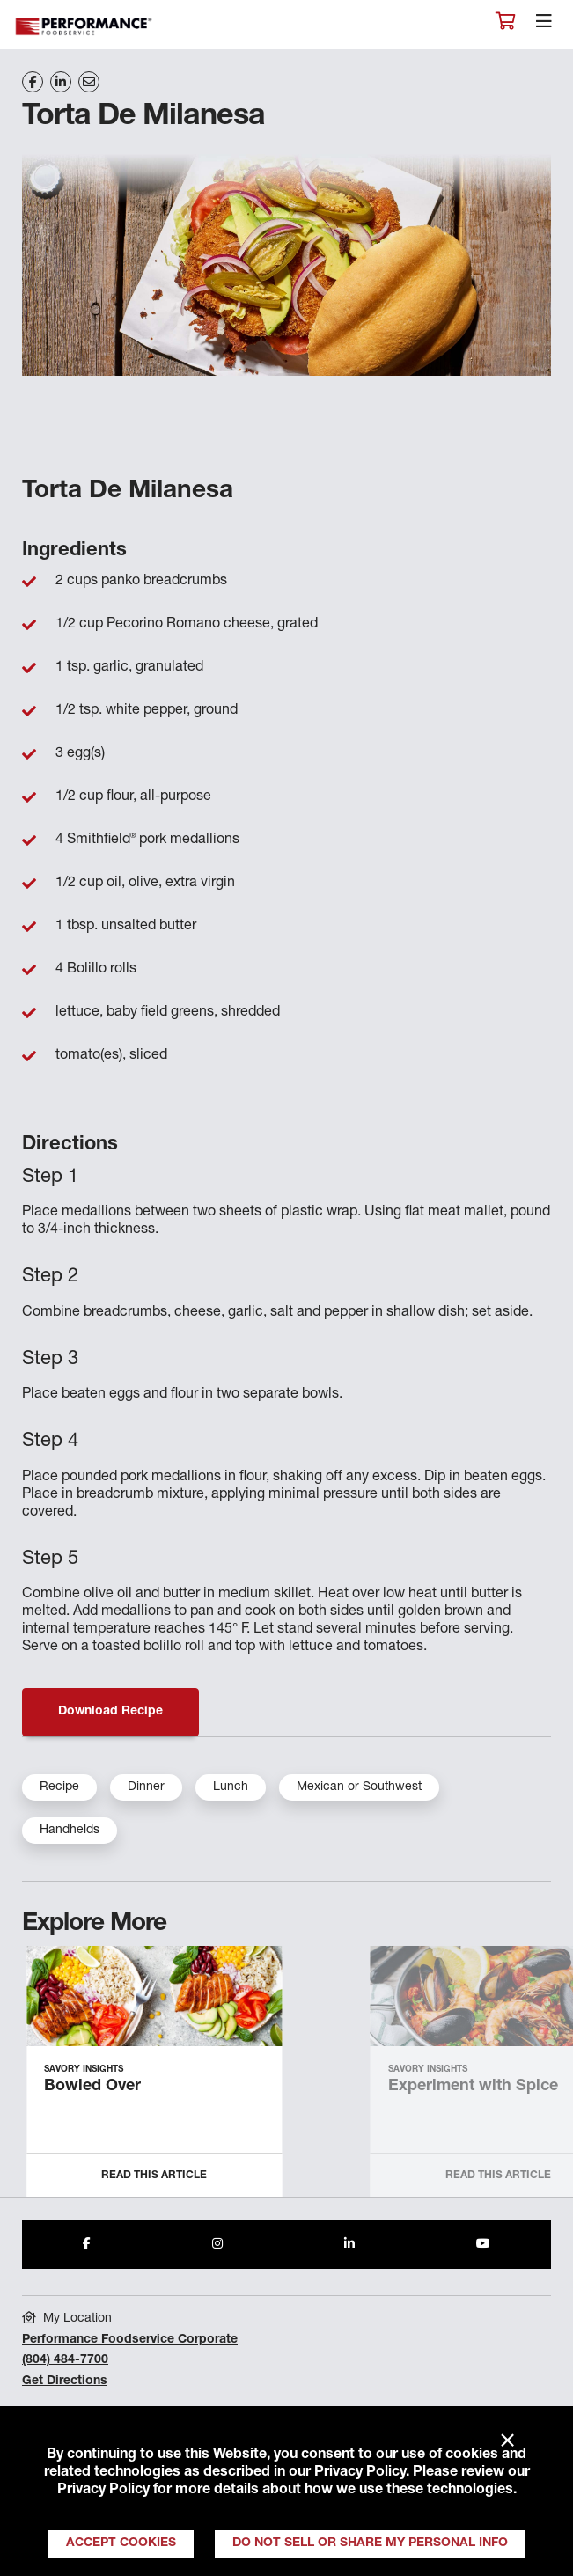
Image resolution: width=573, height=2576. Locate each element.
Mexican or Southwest (359, 1787)
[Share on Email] (88, 81)
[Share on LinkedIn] (60, 81)
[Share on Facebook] (32, 81)
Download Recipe (110, 1712)
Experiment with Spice (473, 2087)
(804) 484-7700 (65, 2360)
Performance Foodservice (84, 27)
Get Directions (64, 2381)
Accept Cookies (121, 2543)
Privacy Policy (360, 2473)
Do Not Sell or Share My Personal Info (370, 2543)
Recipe (59, 1787)
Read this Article (154, 2175)
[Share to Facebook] (86, 2244)
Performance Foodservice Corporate (130, 2340)
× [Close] (507, 2441)
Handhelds (69, 1830)
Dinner (146, 1787)
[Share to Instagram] (217, 2244)
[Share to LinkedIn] (349, 2244)
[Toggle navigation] (544, 25)
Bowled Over (92, 2087)
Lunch (230, 1787)
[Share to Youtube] (483, 2244)
